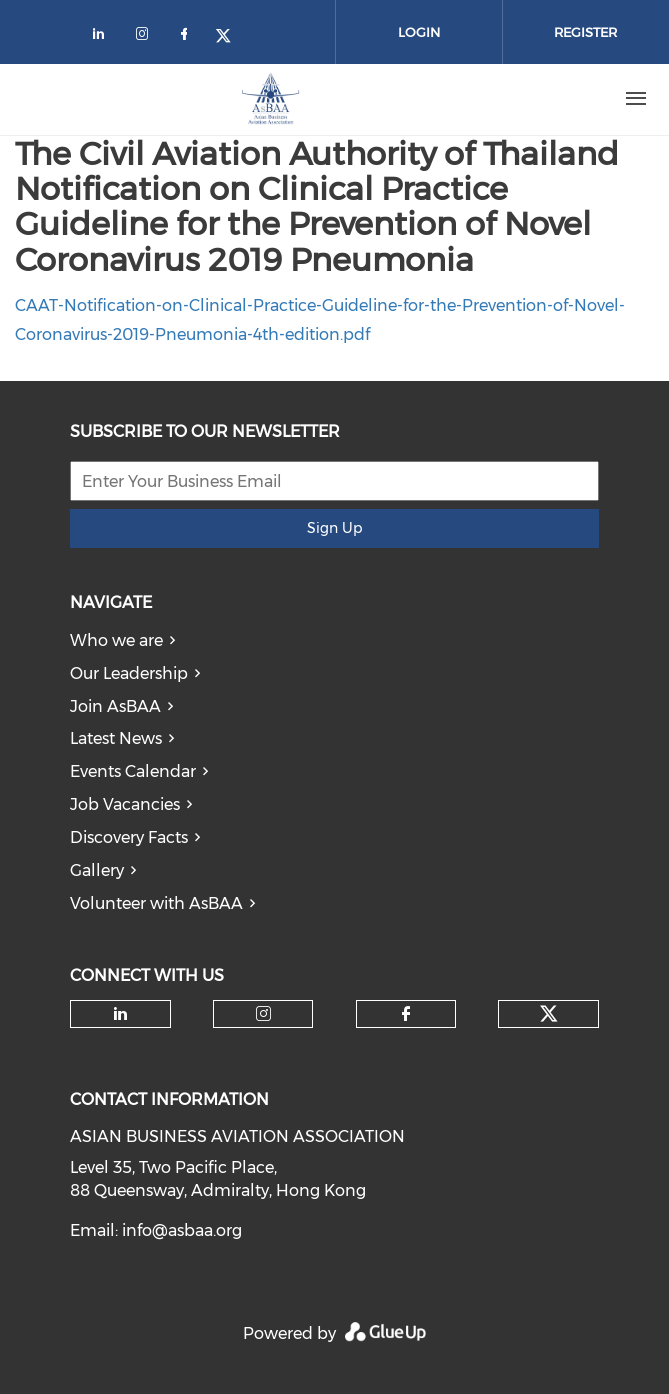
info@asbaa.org (182, 1230)
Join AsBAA (115, 706)
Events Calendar (133, 771)
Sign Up (334, 528)
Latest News (116, 738)
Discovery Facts (129, 837)
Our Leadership (129, 673)
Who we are (116, 640)
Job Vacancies (125, 804)
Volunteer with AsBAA (156, 903)
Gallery (97, 870)
